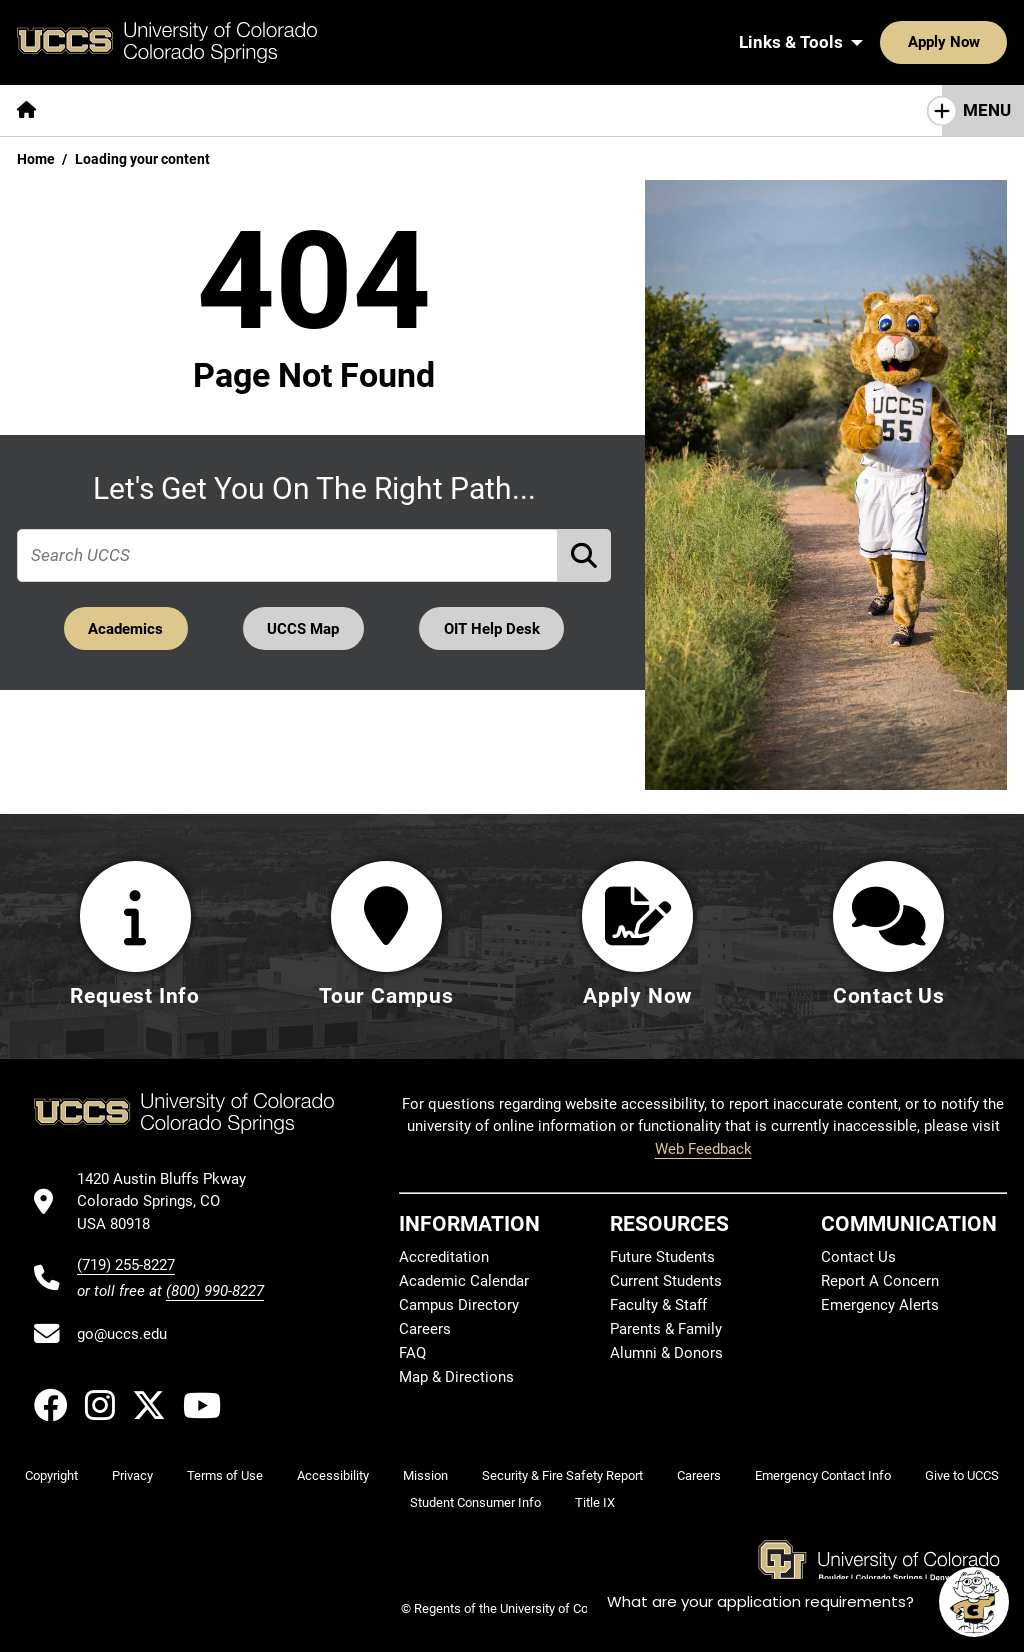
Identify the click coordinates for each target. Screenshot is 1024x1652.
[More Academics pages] (237, 110)
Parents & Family (666, 1329)
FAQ (412, 1353)
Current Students (666, 1281)
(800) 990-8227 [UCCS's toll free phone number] (215, 1291)
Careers (425, 1329)
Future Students (662, 1257)
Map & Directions (456, 1377)
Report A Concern (880, 1281)
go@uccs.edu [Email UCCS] (122, 1334)
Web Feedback (703, 1149)
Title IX (595, 1503)
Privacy (132, 1475)
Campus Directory (459, 1305)
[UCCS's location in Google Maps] (170, 1202)
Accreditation (444, 1257)
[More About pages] (108, 110)
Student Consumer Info (475, 1503)
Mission (425, 1475)
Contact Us (858, 1257)
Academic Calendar (464, 1281)
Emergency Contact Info (823, 1475)
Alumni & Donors (666, 1353)
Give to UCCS (962, 1475)
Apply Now (882, 42)
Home (36, 159)
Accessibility (333, 1475)
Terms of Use (225, 1475)
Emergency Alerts (880, 1305)
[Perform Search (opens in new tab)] (585, 554)
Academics (124, 628)
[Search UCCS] (985, 42)
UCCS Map (304, 628)
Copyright (51, 1475)
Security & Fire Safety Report (562, 1475)
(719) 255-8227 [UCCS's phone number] (126, 1265)
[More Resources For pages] (760, 110)
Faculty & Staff (658, 1305)
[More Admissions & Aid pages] (412, 110)
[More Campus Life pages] (593, 110)
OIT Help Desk (493, 628)
